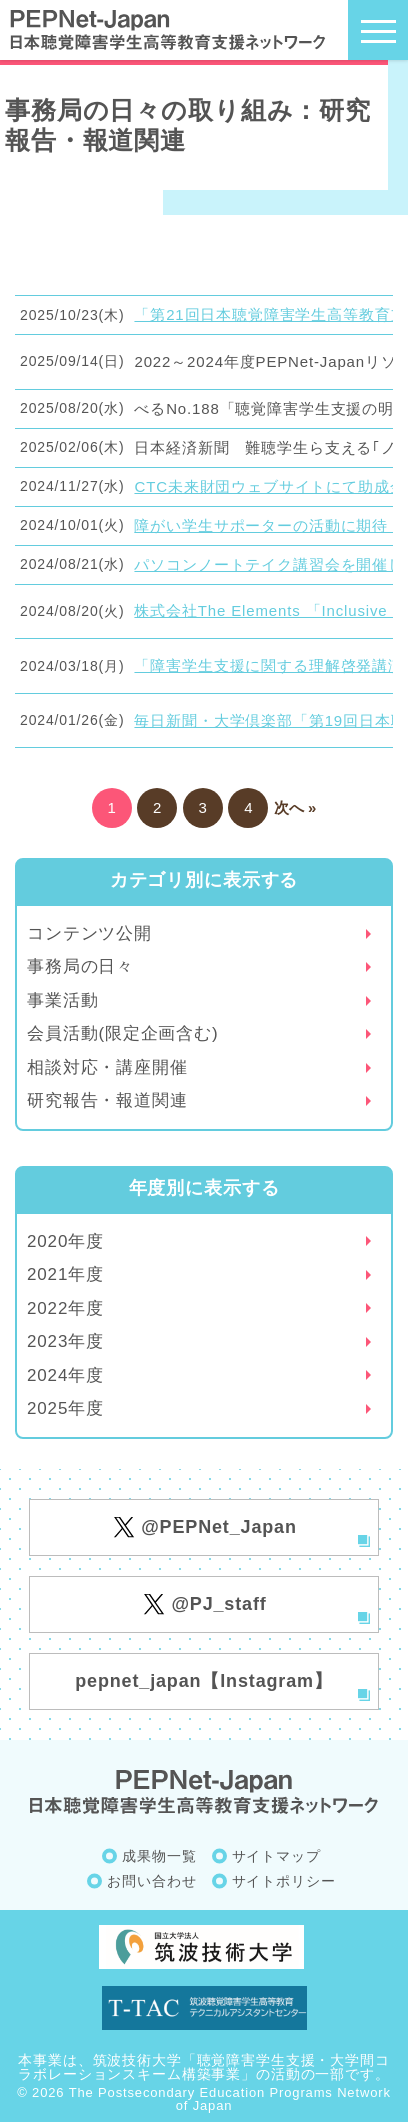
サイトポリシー (284, 1881)
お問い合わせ (151, 1881)
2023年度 (65, 1341)
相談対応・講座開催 (107, 1067)
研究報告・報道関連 (107, 1100)
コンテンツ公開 (89, 933)
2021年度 (65, 1274)
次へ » (295, 807)
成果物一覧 (159, 1856)
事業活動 (62, 1000)
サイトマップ (276, 1856)
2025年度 (65, 1408)
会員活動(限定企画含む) (123, 1033)
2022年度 (65, 1308)
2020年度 (65, 1241)
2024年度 (65, 1375)
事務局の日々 (80, 966)
